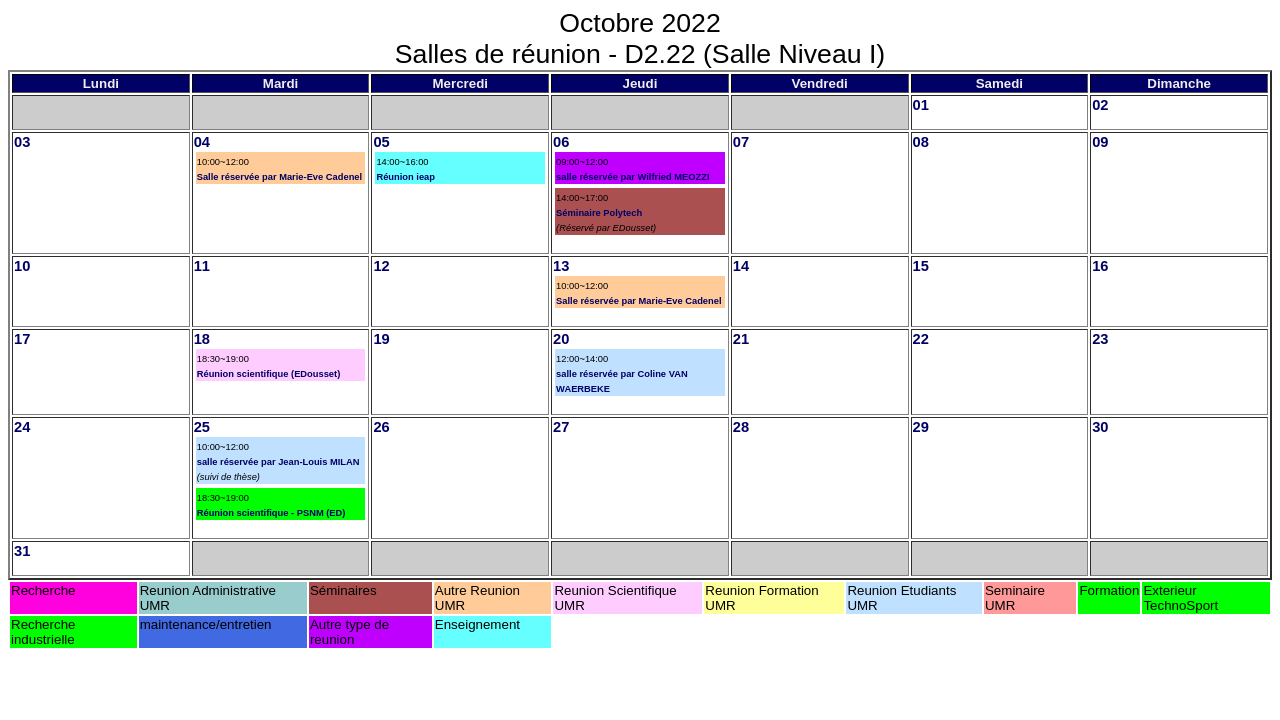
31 (22, 551)
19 (381, 339)
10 (22, 266)
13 (561, 266)
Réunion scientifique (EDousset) (269, 374)
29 (921, 427)
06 (561, 142)
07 (741, 142)
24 (22, 427)
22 (921, 339)
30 (1100, 427)
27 (561, 427)
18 (202, 339)
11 (202, 266)
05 (381, 142)
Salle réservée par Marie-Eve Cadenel (279, 177)
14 (741, 266)
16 (1100, 266)
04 (202, 142)
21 (741, 339)
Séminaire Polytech (599, 213)
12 (381, 266)
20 (561, 339)
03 (22, 142)
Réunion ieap (405, 177)
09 (1100, 142)
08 (921, 142)
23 (1100, 339)
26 (381, 427)
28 (741, 427)
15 (921, 266)
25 (202, 427)
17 (22, 339)
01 (921, 105)
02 (1100, 105)
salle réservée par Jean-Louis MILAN (278, 462)
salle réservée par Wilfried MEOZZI (632, 177)
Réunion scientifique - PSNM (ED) (271, 513)
